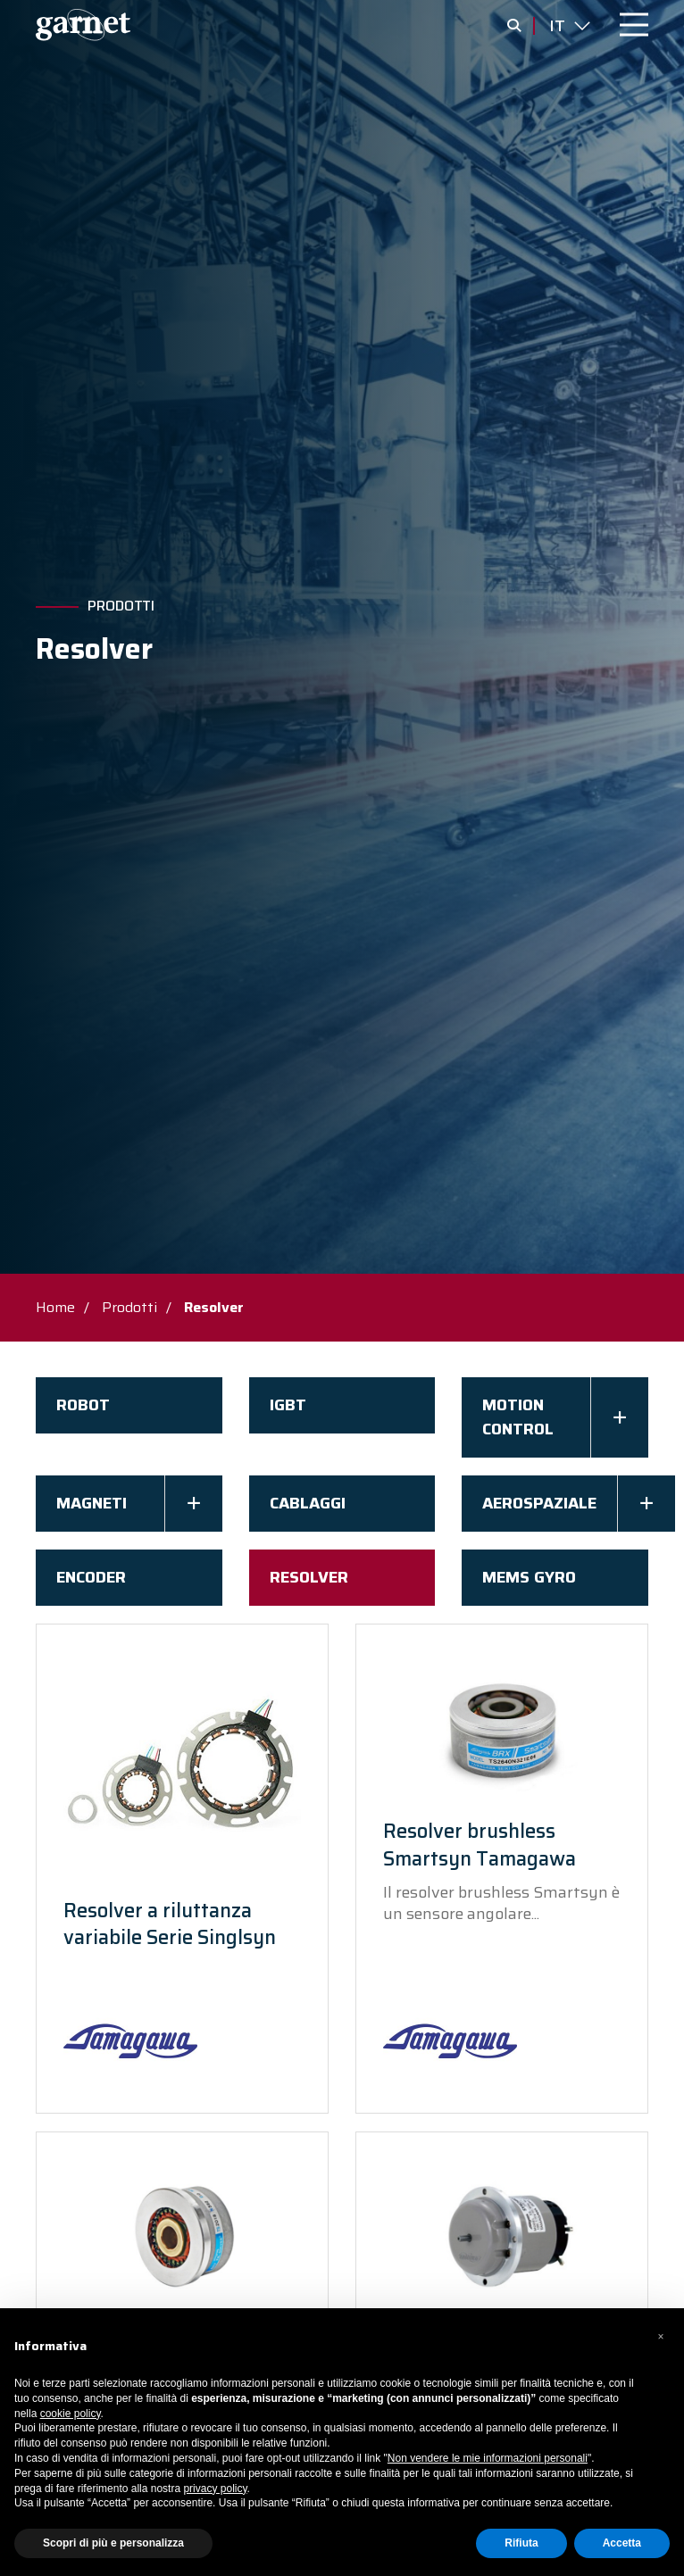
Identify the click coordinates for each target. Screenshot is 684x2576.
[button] (660, 2337)
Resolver (309, 1577)
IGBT (288, 1404)
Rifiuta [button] (521, 2543)
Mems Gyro (529, 1577)
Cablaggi (308, 1503)
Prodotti (121, 606)
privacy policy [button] (214, 2488)
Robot (83, 1404)
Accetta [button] (622, 2543)
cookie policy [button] (70, 2413)
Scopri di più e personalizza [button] (113, 2543)
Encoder (91, 1577)
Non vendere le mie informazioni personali (488, 2458)
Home (55, 1307)
